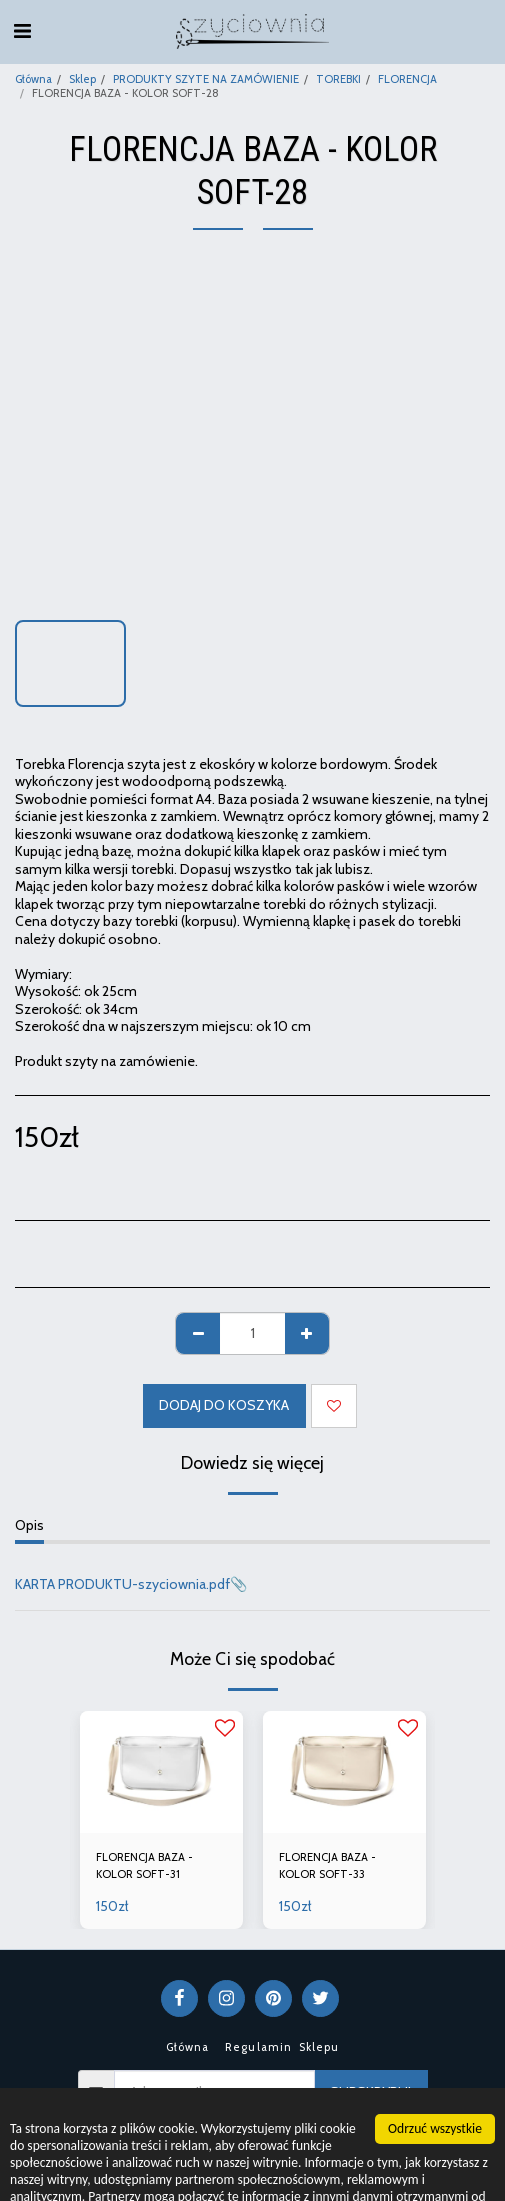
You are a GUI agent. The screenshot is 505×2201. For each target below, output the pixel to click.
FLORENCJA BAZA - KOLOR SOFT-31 (144, 1865)
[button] (22, 31)
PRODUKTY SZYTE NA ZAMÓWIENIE (206, 79)
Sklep (82, 79)
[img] (161, 1772)
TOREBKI (338, 79)
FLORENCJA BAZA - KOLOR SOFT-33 (327, 1865)
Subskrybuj (370, 2092)
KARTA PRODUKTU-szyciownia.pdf (122, 1584)
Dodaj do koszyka (224, 1405)
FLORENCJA (407, 79)
